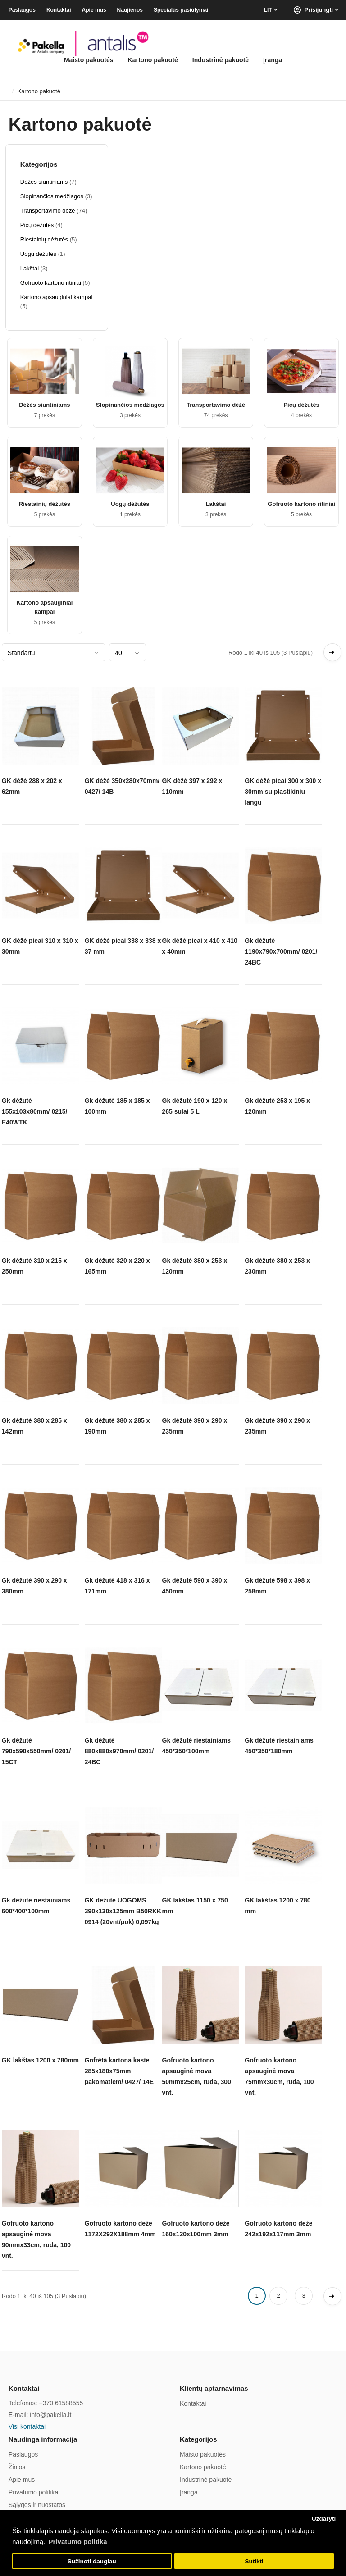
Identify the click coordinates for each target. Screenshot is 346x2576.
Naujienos (130, 10)
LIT (268, 10)
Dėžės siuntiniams (44, 404)
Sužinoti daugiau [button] (92, 2561)
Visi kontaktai (27, 2426)
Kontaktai (58, 10)
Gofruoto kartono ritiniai (301, 504)
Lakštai (216, 504)
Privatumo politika (34, 2492)
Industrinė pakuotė (220, 60)
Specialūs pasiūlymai (181, 10)
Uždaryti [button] (324, 2518)
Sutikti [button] (254, 2561)
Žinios (17, 2467)
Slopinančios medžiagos (130, 404)
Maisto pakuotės (89, 60)
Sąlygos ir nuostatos (37, 2504)
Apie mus (94, 10)
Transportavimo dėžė (216, 404)
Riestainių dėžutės (44, 504)
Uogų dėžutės (130, 504)
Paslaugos (22, 10)
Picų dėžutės (301, 404)
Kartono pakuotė (153, 60)
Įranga (272, 60)
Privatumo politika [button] (78, 2541)
